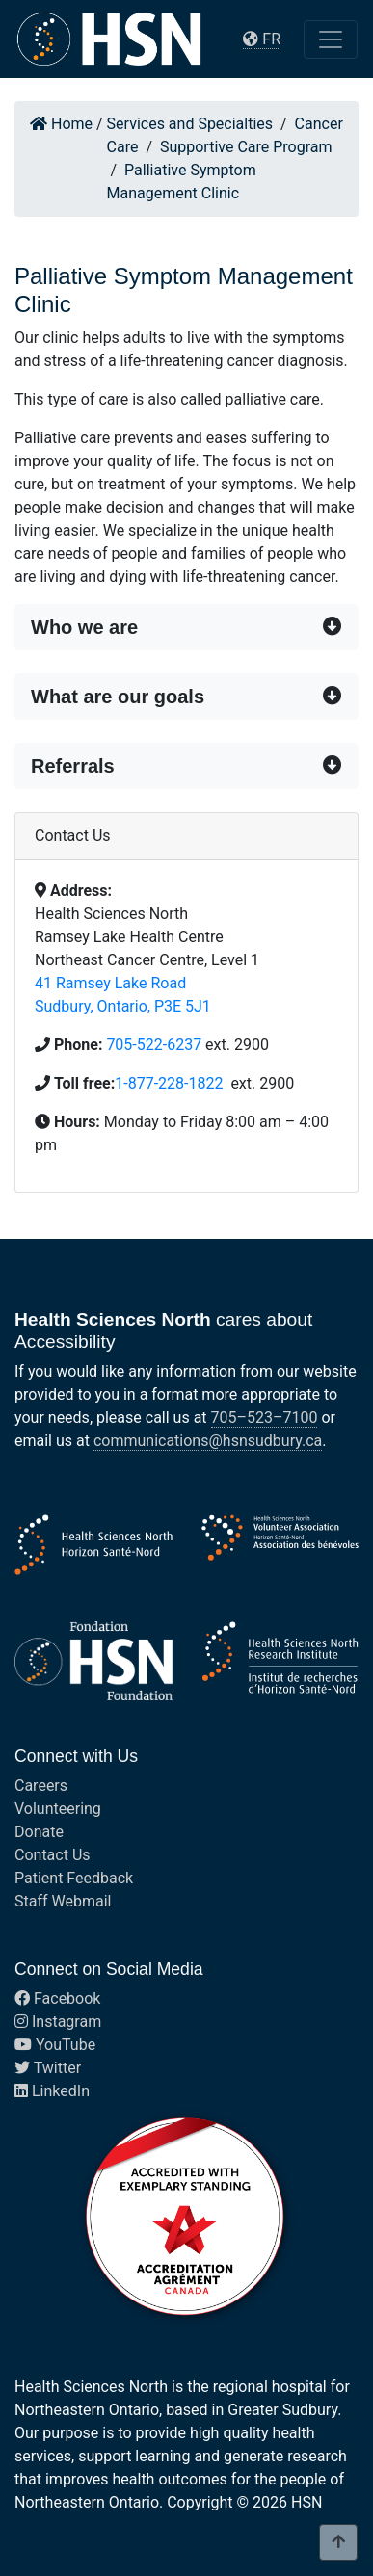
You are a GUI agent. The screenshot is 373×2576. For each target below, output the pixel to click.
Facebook (57, 1998)
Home (61, 124)
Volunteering (57, 1809)
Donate (39, 1832)
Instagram (57, 2021)
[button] (186, 627)
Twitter (47, 2068)
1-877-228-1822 (170, 1083)
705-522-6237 (153, 1045)
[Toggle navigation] (331, 39)
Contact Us (52, 1855)
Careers (40, 1785)
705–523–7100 (264, 1417)
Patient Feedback (73, 1878)
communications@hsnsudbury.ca (207, 1441)
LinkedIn (52, 2091)
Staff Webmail (62, 1901)
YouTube (54, 2045)
